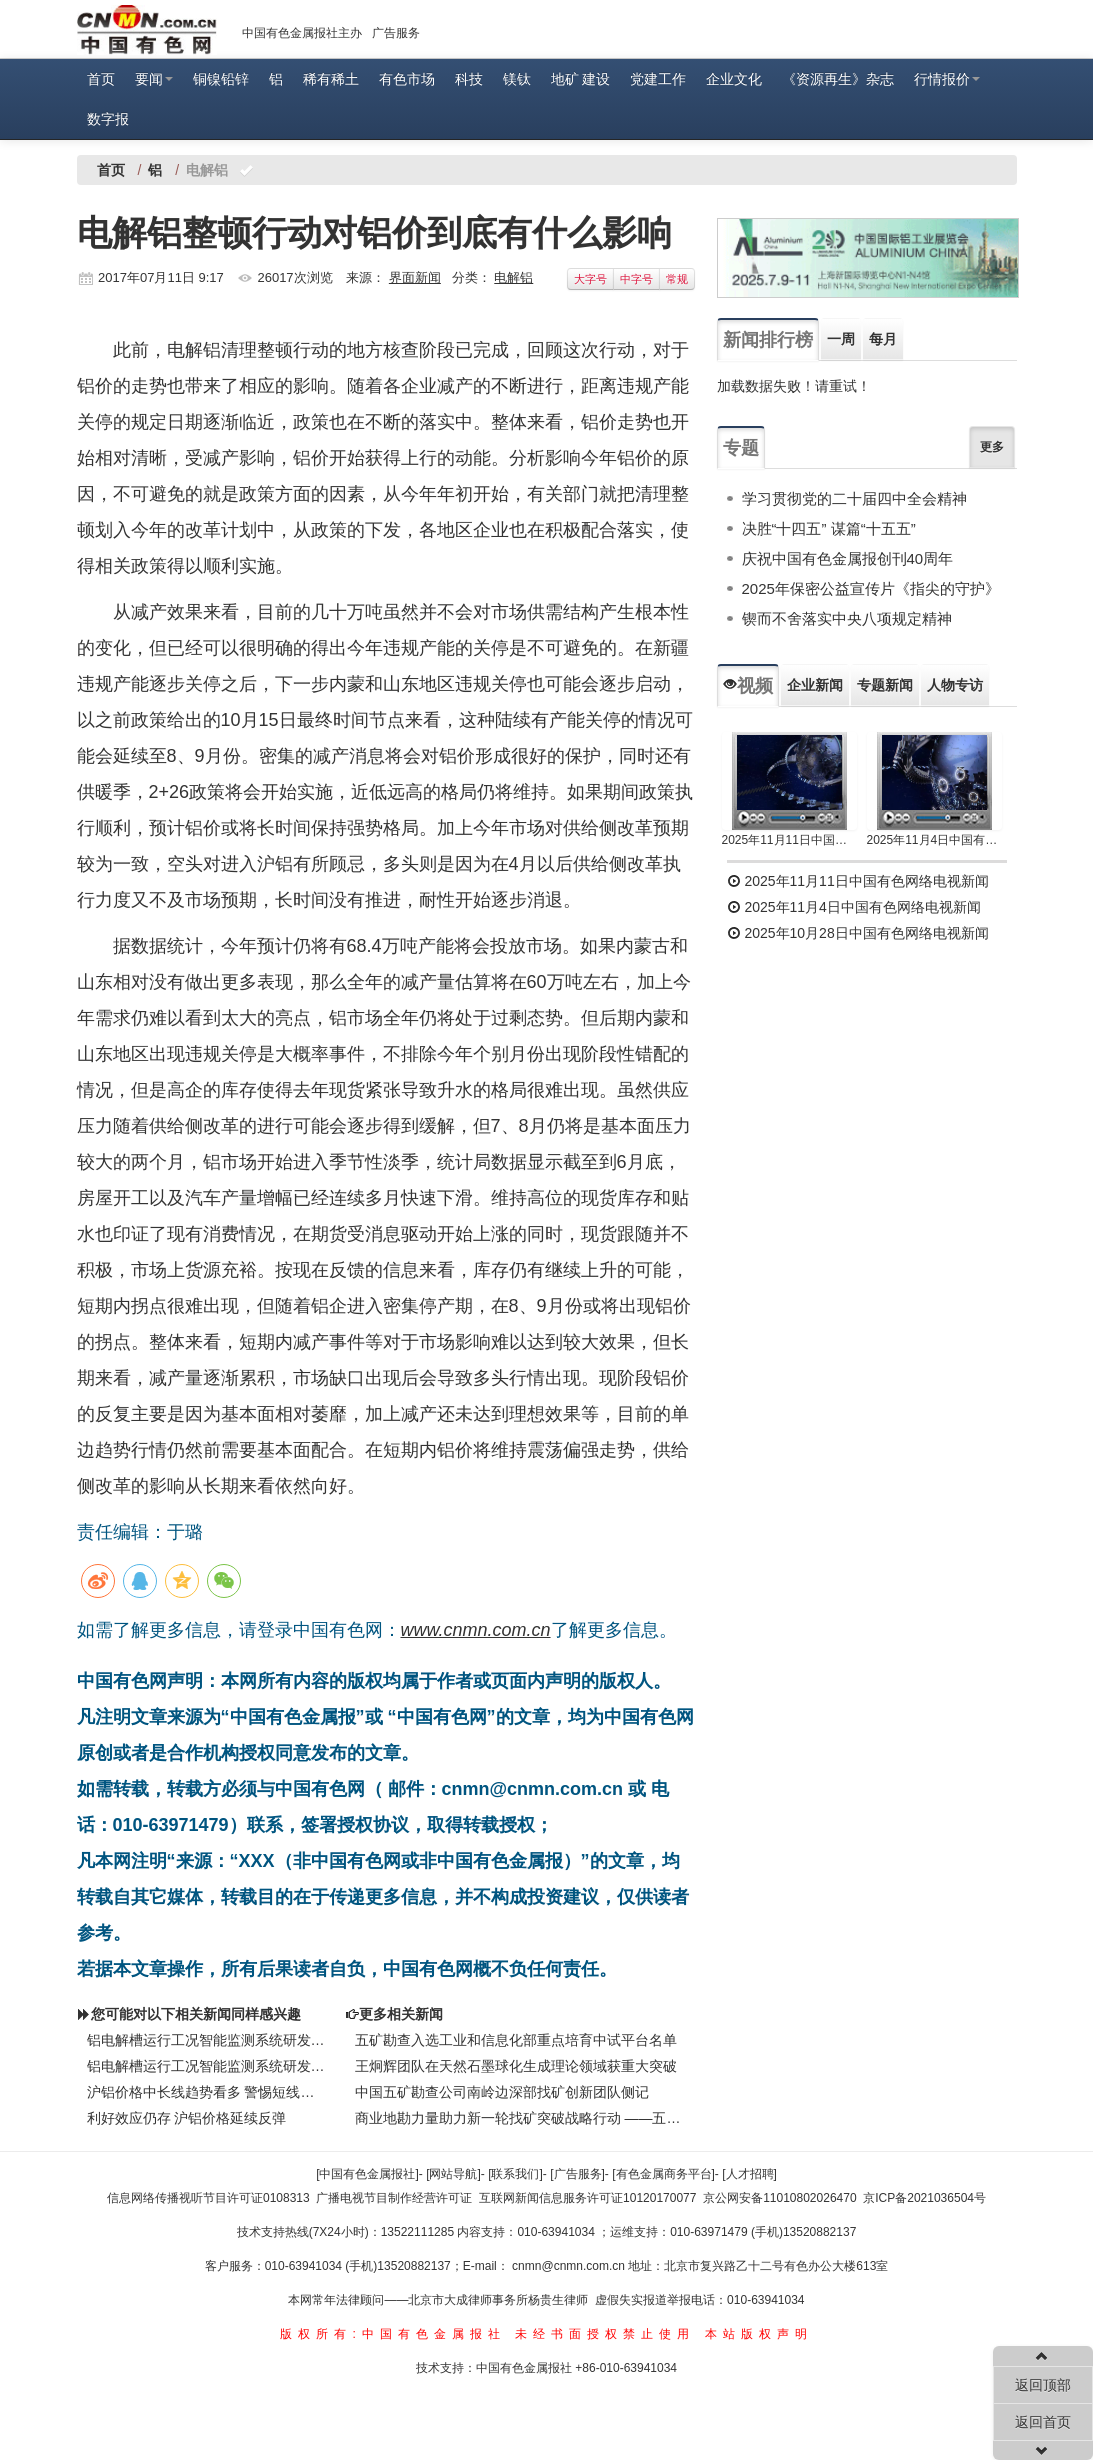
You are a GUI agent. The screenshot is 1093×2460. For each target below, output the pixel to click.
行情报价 (947, 79)
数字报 (108, 119)
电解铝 (513, 277)
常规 (677, 279)
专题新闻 (885, 685)
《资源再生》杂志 (838, 79)
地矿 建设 (581, 79)
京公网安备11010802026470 (779, 2198)
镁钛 (517, 79)
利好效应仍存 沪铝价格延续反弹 (187, 2118)
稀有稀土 (331, 79)
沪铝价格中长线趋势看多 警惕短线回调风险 (206, 2092)
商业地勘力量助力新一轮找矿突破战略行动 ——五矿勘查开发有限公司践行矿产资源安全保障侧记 (520, 2118)
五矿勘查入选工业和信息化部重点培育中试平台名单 (516, 2040)
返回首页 (1043, 2422)
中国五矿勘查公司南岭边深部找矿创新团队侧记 (502, 2092)
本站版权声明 (759, 2334)
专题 (741, 448)
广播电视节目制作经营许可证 (394, 2198)
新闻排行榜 (768, 340)
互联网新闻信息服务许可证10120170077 (587, 2198)
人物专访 (955, 685)
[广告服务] (577, 2174)
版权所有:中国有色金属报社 (392, 2334)
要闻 (154, 79)
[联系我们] (515, 2174)
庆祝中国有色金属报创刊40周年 (848, 558)
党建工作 (658, 79)
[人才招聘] (749, 2174)
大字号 (590, 279)
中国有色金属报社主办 (302, 33)
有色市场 (407, 79)
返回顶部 (1043, 2385)
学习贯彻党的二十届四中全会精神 (854, 498)
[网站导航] (453, 2174)
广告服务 (396, 33)
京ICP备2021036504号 (924, 2198)
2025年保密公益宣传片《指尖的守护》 (871, 588)
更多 (992, 447)
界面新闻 (415, 277)
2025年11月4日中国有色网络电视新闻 (934, 840)
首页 (101, 79)
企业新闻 (815, 685)
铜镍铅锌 (221, 79)
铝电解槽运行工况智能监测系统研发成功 (206, 2040)
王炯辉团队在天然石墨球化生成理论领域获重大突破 (516, 2066)
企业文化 (734, 79)
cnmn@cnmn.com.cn (570, 2266)
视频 (748, 686)
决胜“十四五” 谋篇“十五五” (829, 528)
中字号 (636, 279)
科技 (469, 79)
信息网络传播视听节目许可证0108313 (208, 2198)
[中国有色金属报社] (367, 2174)
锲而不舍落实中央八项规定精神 (847, 618)
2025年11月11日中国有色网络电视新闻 (789, 840)
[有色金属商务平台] (663, 2174)
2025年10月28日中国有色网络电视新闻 (858, 933)
